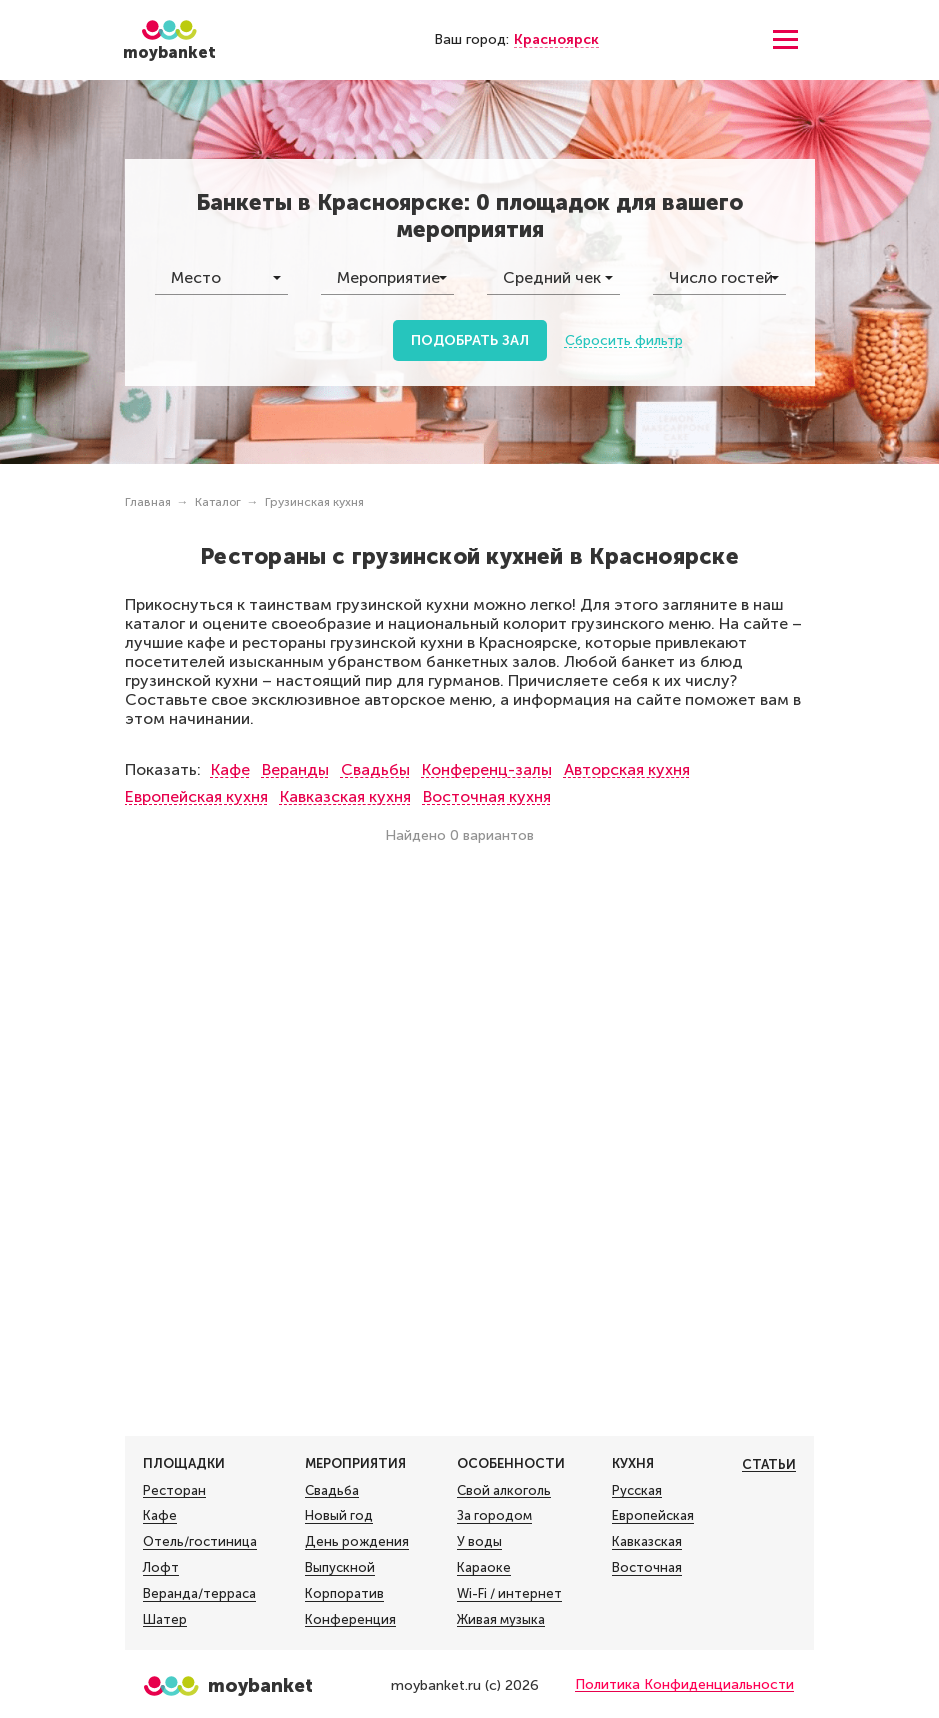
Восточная (647, 1568)
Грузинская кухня (314, 502)
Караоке (484, 1568)
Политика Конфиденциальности (684, 1684)
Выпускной (340, 1568)
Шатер (165, 1620)
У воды (479, 1542)
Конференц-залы (487, 769)
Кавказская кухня (345, 796)
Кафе (230, 769)
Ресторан (174, 1491)
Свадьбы (375, 769)
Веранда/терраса (199, 1594)
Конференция (350, 1620)
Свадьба (332, 1491)
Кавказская (647, 1542)
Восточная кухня (487, 796)
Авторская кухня (627, 769)
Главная (148, 502)
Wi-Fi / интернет (509, 1594)
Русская (637, 1491)
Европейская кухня (196, 796)
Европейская (653, 1516)
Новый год (339, 1516)
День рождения (357, 1542)
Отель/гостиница (200, 1542)
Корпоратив (344, 1594)
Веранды (295, 769)
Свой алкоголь (504, 1491)
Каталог (218, 502)
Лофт (161, 1568)
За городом (494, 1516)
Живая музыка (501, 1620)
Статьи (769, 1464)
